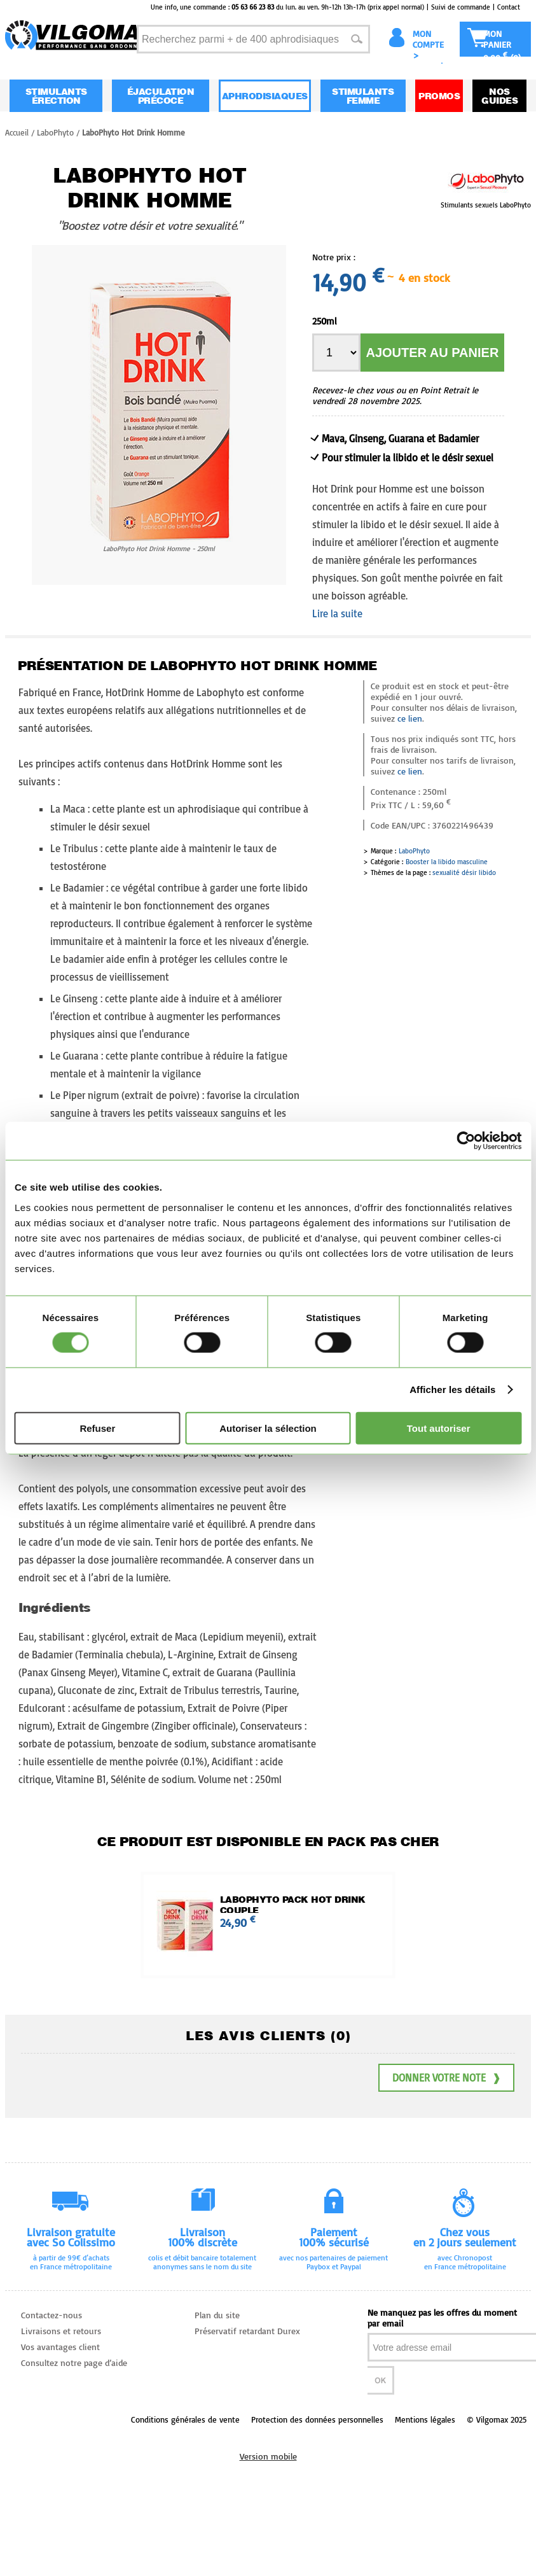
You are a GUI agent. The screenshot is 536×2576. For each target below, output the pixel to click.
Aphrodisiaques (265, 95)
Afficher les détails (452, 1389)
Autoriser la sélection (268, 1427)
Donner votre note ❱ (446, 2077)
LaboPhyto (414, 850)
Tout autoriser (439, 1427)
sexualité (446, 872)
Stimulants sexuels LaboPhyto (486, 204)
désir (469, 872)
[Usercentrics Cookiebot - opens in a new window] (465, 1141)
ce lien (409, 718)
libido (487, 872)
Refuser (97, 1427)
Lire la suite (337, 613)
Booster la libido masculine (447, 861)
